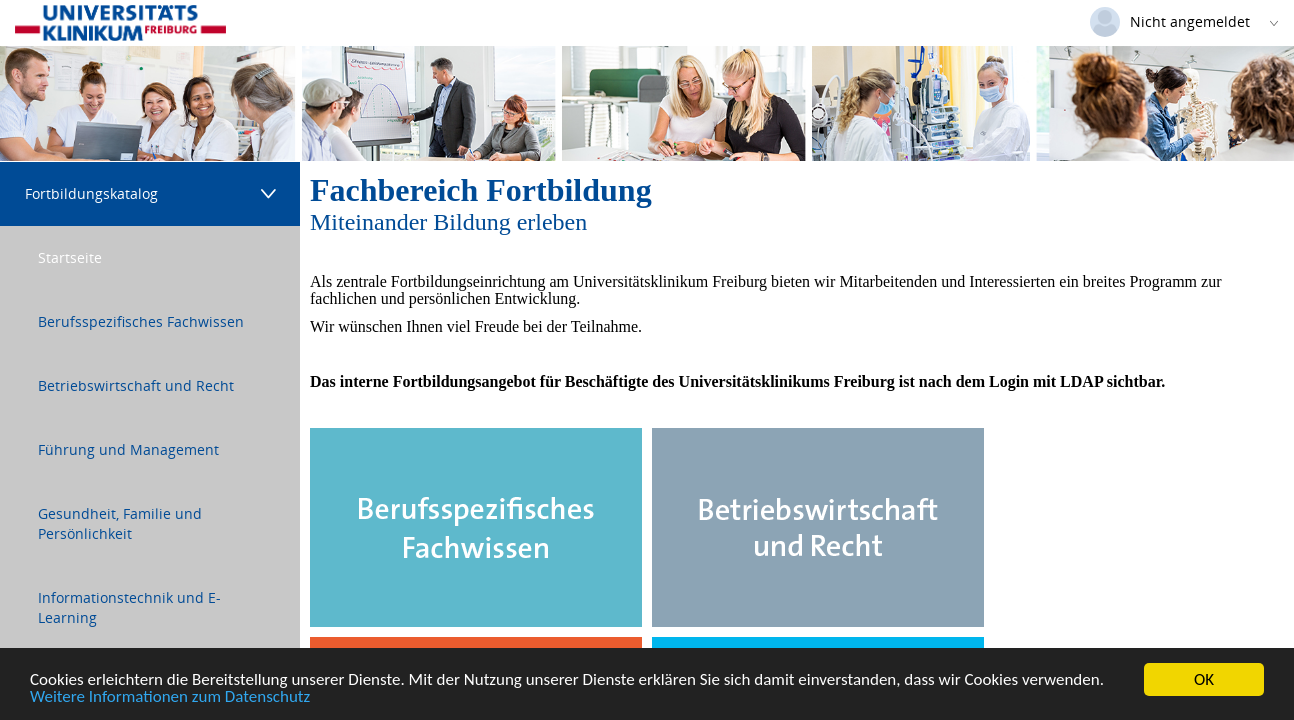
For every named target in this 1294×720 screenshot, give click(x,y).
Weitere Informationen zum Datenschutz (170, 698)
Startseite (70, 257)
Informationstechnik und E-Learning (129, 607)
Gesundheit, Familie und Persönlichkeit (120, 523)
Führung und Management (128, 449)
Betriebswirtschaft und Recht (136, 385)
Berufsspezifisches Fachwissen (141, 321)
